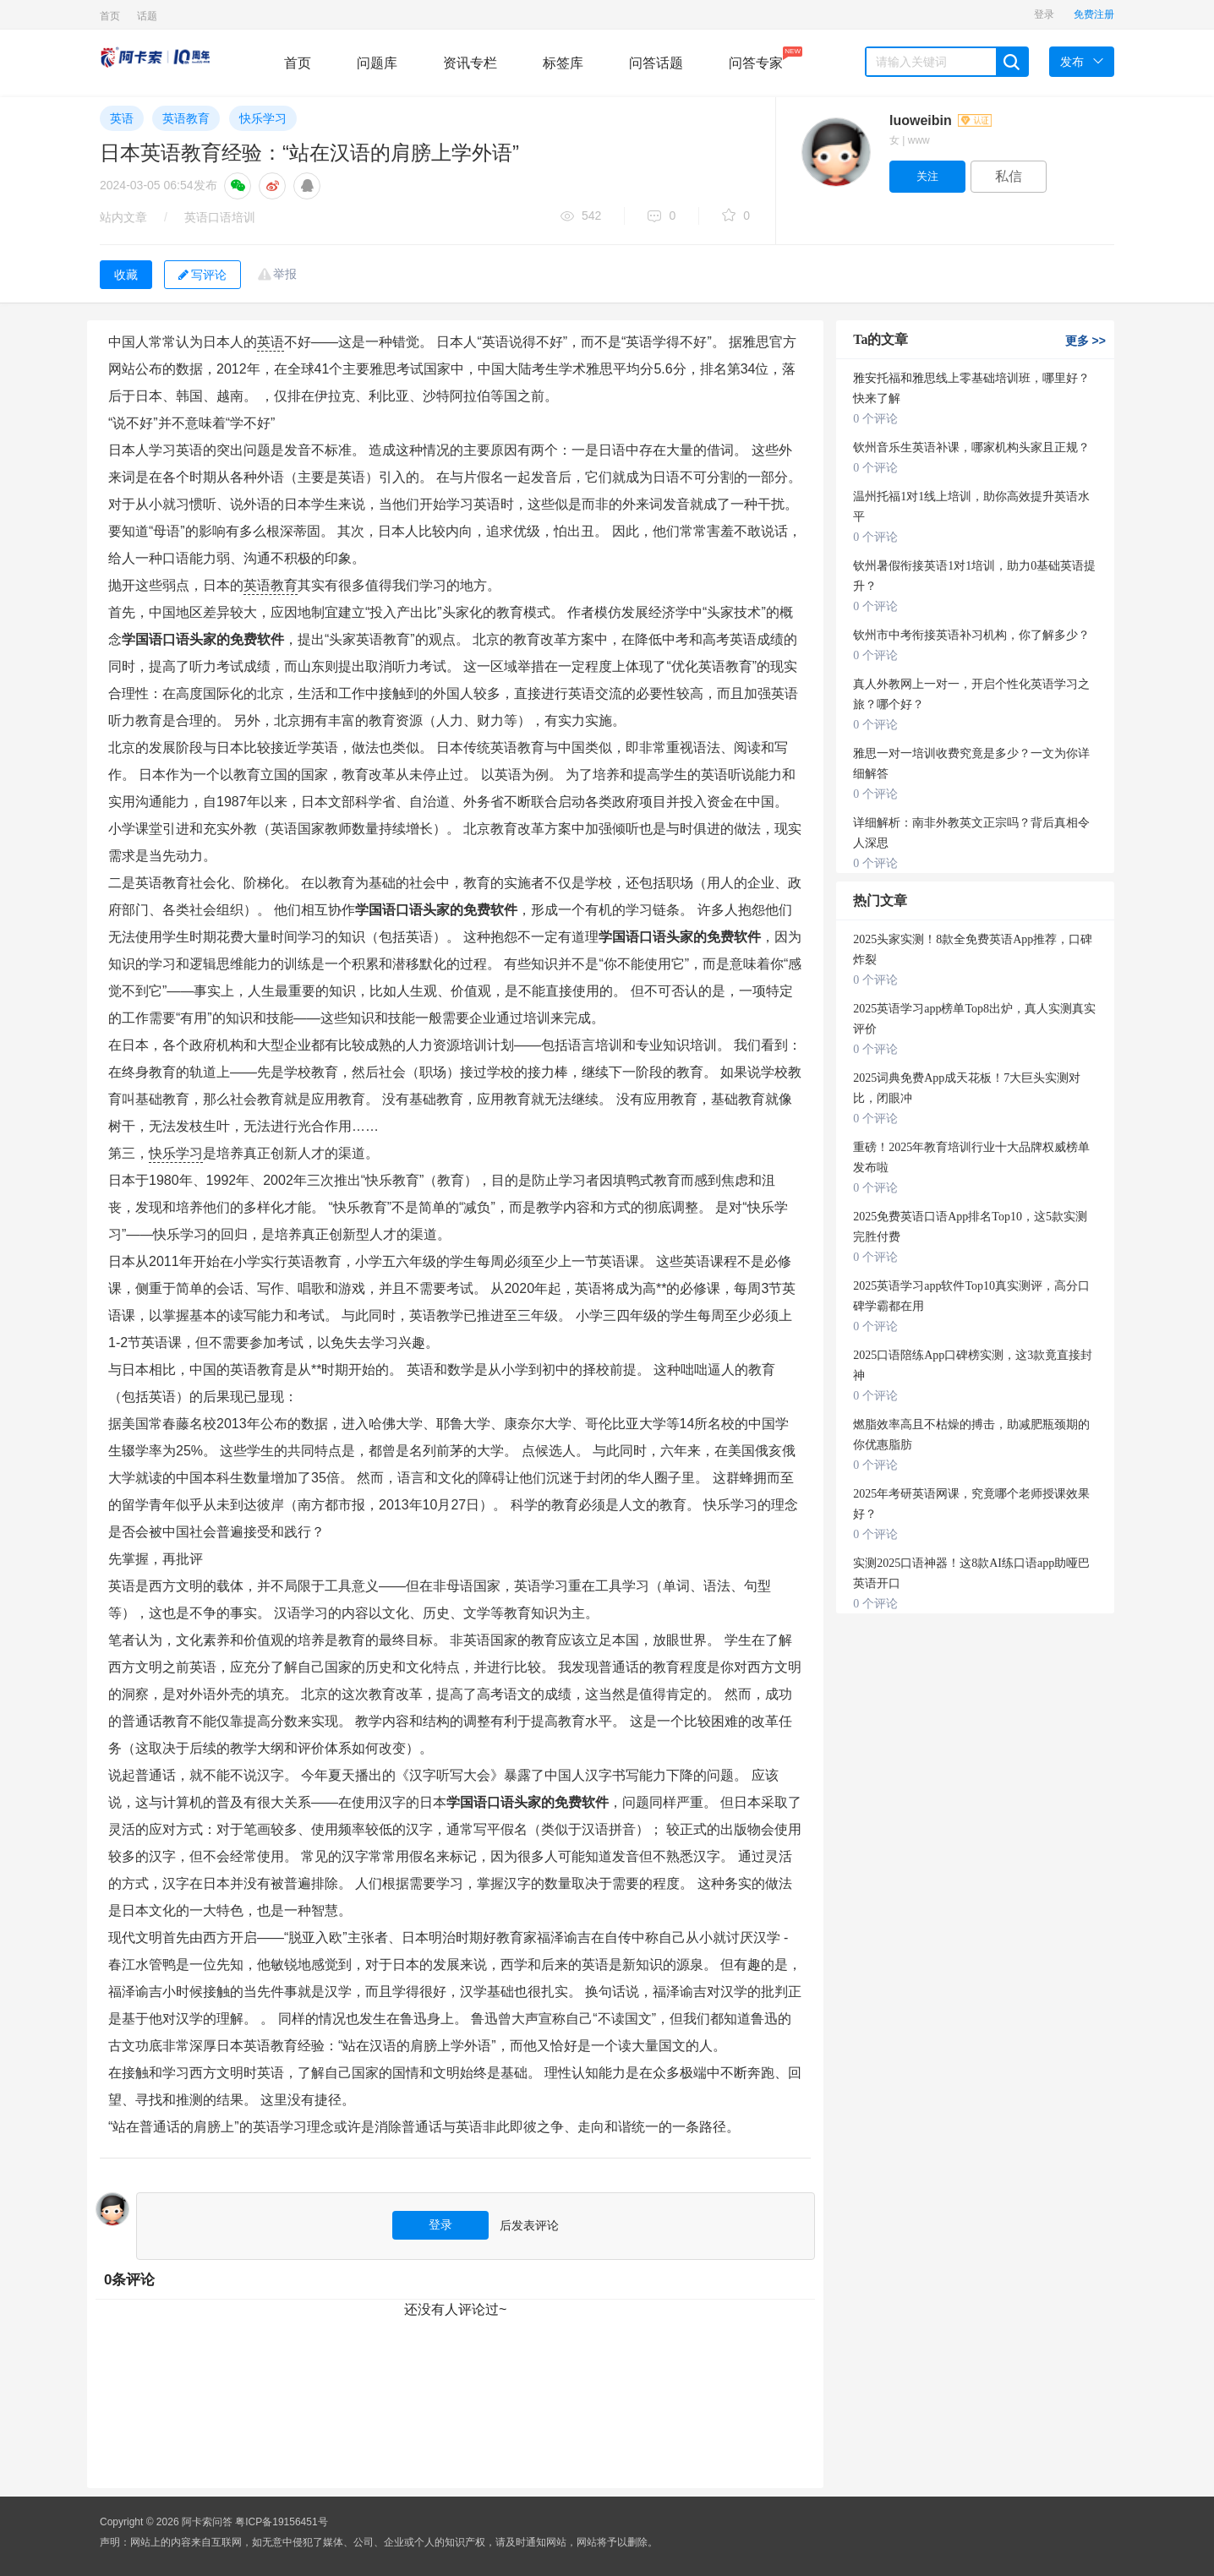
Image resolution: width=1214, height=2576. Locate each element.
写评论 (202, 274)
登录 (1044, 14)
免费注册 (1094, 14)
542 (581, 217)
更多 (1085, 340)
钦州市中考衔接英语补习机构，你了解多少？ (971, 635)
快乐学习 (263, 118)
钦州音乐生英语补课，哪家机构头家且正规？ (971, 447)
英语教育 (186, 118)
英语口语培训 (219, 217)
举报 (285, 274)
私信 (1008, 176)
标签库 (563, 63)
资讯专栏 (470, 63)
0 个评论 (875, 418)
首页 (110, 16)
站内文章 (123, 217)
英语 (122, 118)
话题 (147, 16)
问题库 (377, 63)
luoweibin (940, 120)
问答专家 (756, 58)
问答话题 (656, 63)
